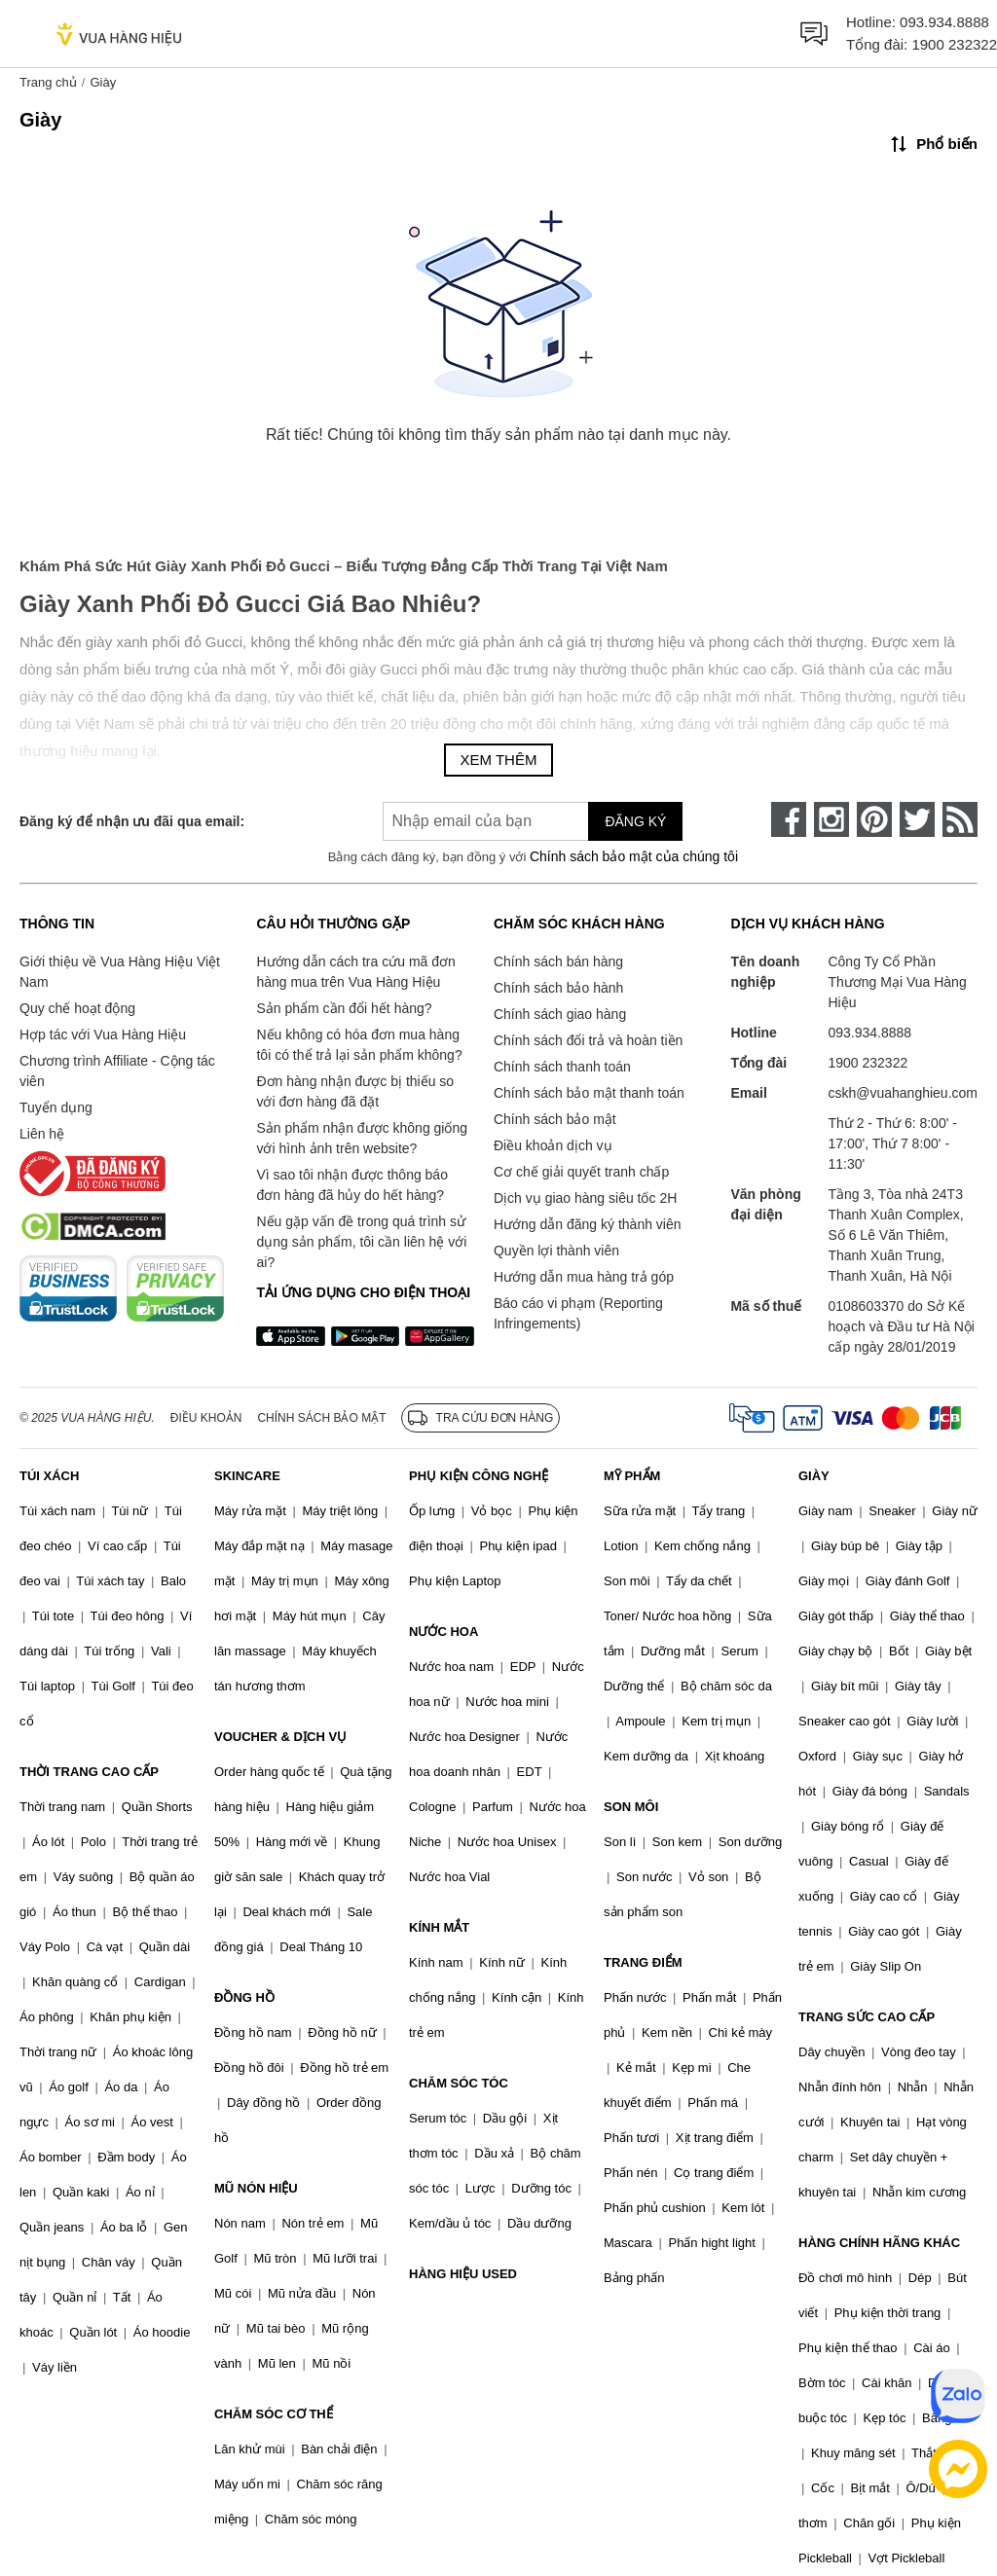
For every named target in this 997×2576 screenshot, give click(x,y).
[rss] (960, 819)
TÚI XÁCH (49, 1476)
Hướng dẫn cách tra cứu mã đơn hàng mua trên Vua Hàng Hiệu (355, 972)
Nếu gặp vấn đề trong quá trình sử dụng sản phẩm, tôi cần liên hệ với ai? (361, 1242)
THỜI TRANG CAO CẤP (89, 1771)
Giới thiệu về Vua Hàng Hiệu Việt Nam (119, 972)
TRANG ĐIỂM (643, 1962)
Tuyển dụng (55, 1107)
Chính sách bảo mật (555, 1119)
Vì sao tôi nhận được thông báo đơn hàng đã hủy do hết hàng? (351, 1185)
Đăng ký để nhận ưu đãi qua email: (131, 821)
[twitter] (917, 819)
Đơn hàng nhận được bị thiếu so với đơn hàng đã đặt (355, 1091)
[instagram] (831, 819)
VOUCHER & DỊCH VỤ (280, 1736)
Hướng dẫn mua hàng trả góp (584, 1277)
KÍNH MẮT (439, 1927)
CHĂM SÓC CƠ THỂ (273, 2414)
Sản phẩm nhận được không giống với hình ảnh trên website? (361, 1138)
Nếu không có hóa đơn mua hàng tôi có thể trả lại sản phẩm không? (359, 1045)
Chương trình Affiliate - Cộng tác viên (117, 1071)
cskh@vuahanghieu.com (903, 1093)
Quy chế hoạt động (77, 1008)
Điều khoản (206, 1418)
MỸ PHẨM (632, 1476)
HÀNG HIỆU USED (463, 2274)
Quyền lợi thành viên (556, 1250)
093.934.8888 (944, 22)
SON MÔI (631, 1806)
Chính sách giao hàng (560, 1014)
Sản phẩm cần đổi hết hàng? (343, 1008)
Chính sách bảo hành (558, 988)
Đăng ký (635, 821)
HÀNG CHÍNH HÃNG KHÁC (879, 2242)
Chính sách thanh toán (562, 1066)
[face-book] (788, 819)
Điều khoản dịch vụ (553, 1145)
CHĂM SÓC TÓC (458, 2083)
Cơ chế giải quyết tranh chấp (581, 1171)
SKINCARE (247, 1476)
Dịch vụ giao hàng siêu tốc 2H (585, 1198)
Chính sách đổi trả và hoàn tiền (588, 1040)
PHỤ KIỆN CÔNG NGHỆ (478, 1476)
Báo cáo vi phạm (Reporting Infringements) (578, 1313)
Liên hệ (41, 1134)
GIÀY (814, 1476)
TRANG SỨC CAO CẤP (866, 2017)
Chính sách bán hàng (558, 961)
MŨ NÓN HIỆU (256, 2188)
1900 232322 (954, 44)
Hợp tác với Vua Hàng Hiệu (102, 1034)
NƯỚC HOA (443, 1631)
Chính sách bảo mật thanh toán (589, 1093)
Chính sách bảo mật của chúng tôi (634, 856)
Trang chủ (48, 82)
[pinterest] (874, 819)
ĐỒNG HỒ (244, 1997)
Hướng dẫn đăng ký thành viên (588, 1224)
